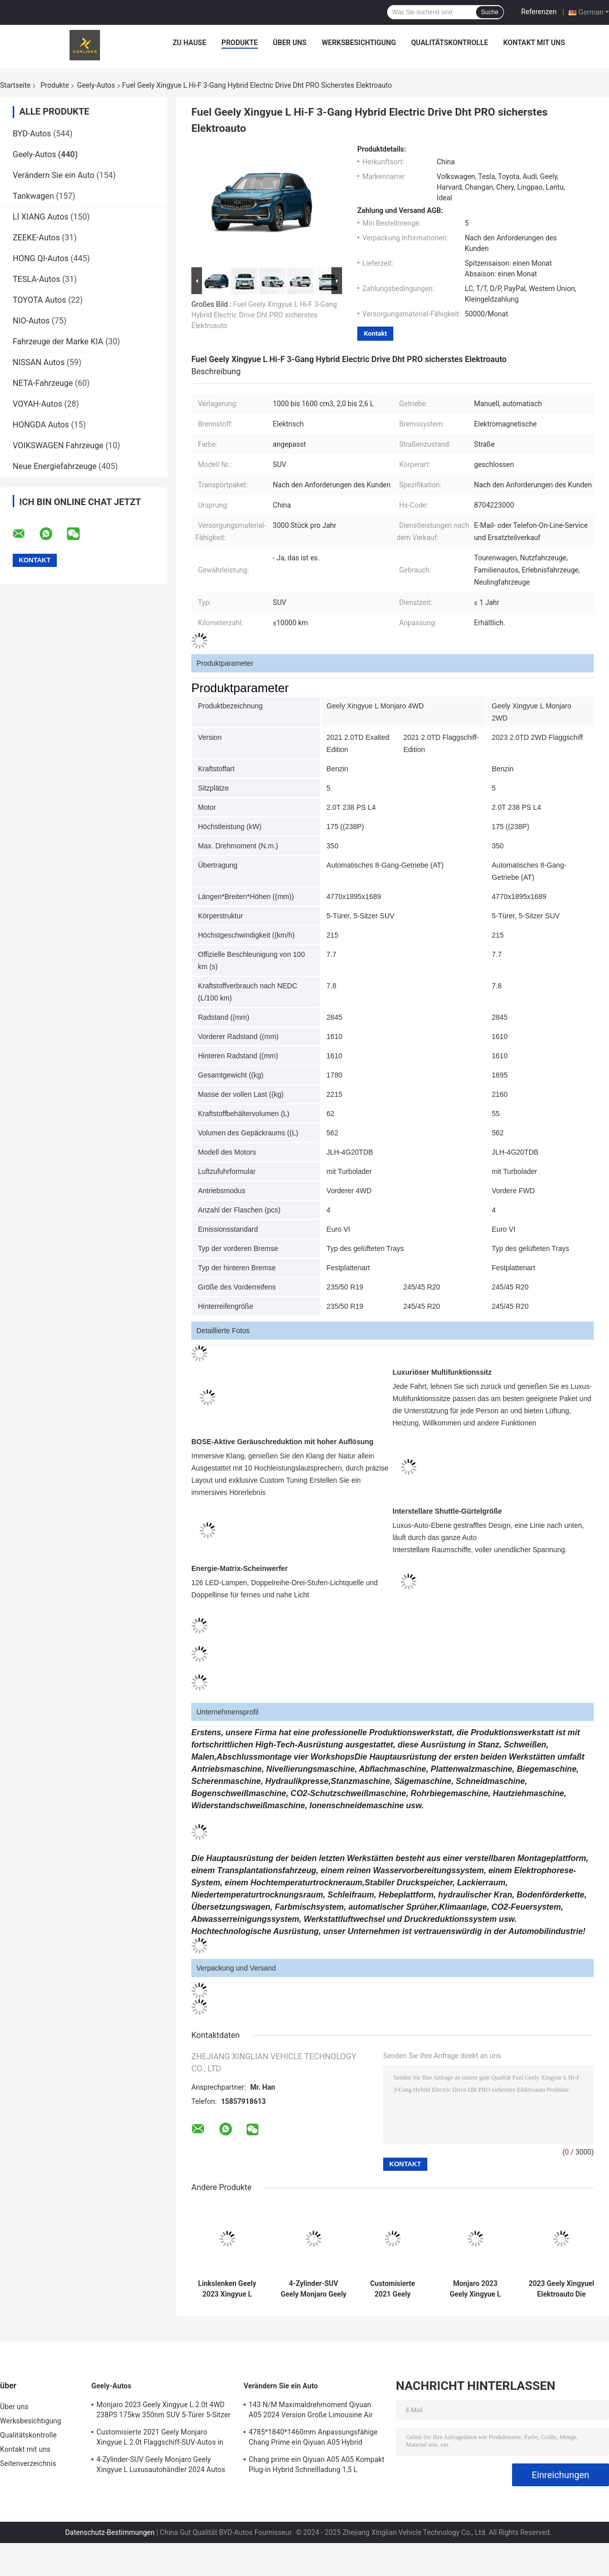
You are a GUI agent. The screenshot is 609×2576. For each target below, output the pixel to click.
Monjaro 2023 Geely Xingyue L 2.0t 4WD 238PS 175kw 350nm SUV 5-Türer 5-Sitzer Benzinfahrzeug (475, 2289)
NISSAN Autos (38, 362)
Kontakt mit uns (534, 43)
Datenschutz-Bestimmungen (109, 2532)
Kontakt (375, 333)
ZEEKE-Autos (36, 237)
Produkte (239, 43)
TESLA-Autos (36, 279)
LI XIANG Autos (41, 217)
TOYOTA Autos (39, 300)
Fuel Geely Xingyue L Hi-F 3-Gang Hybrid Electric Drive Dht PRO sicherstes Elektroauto (264, 315)
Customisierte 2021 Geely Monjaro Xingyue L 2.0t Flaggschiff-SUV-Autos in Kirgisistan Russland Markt (392, 2289)
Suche (489, 12)
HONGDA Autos (41, 425)
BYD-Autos (32, 133)
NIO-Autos (31, 321)
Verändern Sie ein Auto (53, 175)
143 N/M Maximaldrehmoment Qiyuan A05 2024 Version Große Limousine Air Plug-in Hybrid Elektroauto (311, 2411)
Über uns (290, 43)
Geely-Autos (96, 85)
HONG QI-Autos (41, 258)
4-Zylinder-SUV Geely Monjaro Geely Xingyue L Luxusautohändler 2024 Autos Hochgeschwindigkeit (313, 2289)
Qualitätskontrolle (449, 43)
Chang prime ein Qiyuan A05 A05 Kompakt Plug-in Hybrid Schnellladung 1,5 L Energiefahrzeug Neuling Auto (316, 2466)
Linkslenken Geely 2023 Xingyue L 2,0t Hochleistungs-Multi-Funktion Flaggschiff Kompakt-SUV (227, 2289)
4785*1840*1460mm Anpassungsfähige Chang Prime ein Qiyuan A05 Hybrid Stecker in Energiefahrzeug (313, 2438)
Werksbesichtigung (359, 43)
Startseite (15, 85)
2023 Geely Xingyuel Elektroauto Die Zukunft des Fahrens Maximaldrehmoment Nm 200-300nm (561, 2289)
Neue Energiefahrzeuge (54, 466)
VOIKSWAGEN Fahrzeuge (58, 445)
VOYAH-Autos (37, 404)
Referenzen (539, 12)
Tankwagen (33, 196)
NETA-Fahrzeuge (43, 383)
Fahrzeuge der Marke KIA (58, 341)
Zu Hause (189, 43)
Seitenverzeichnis (28, 2463)
